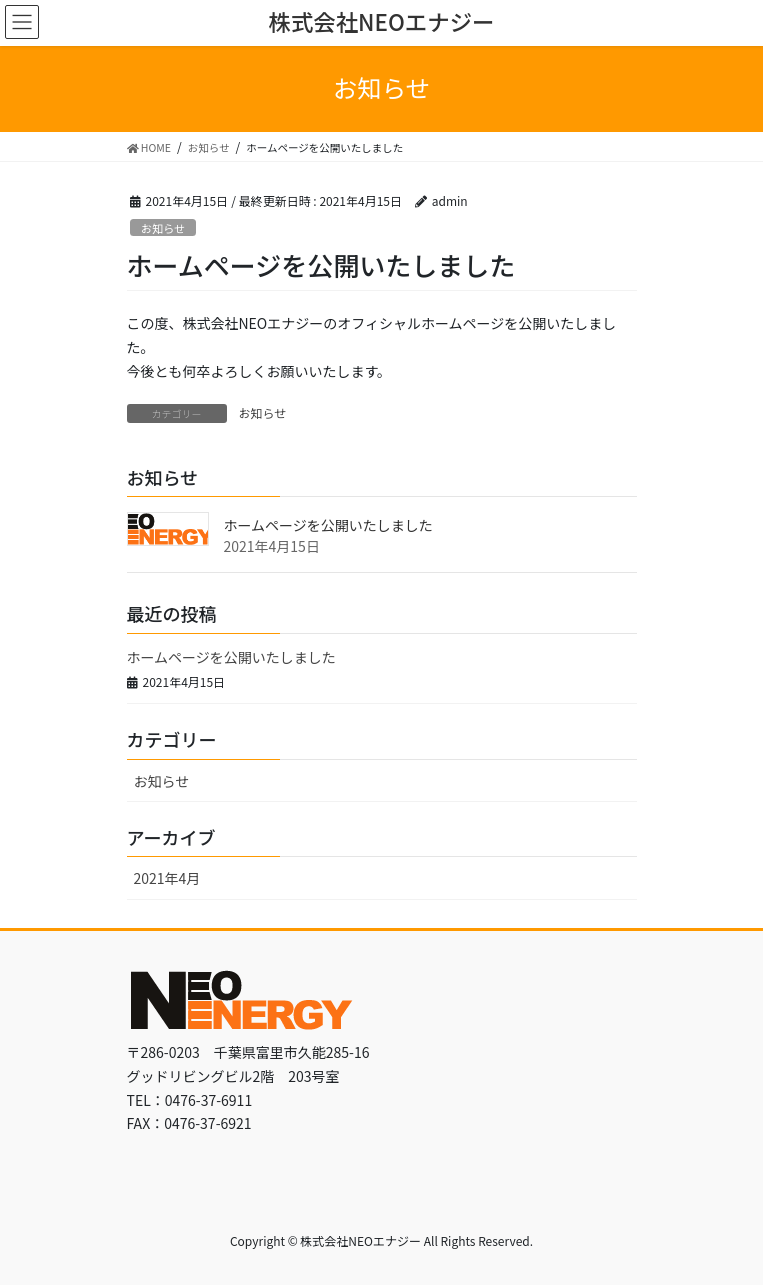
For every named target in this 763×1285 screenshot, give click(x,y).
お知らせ (163, 228)
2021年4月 (167, 878)
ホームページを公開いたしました (328, 525)
